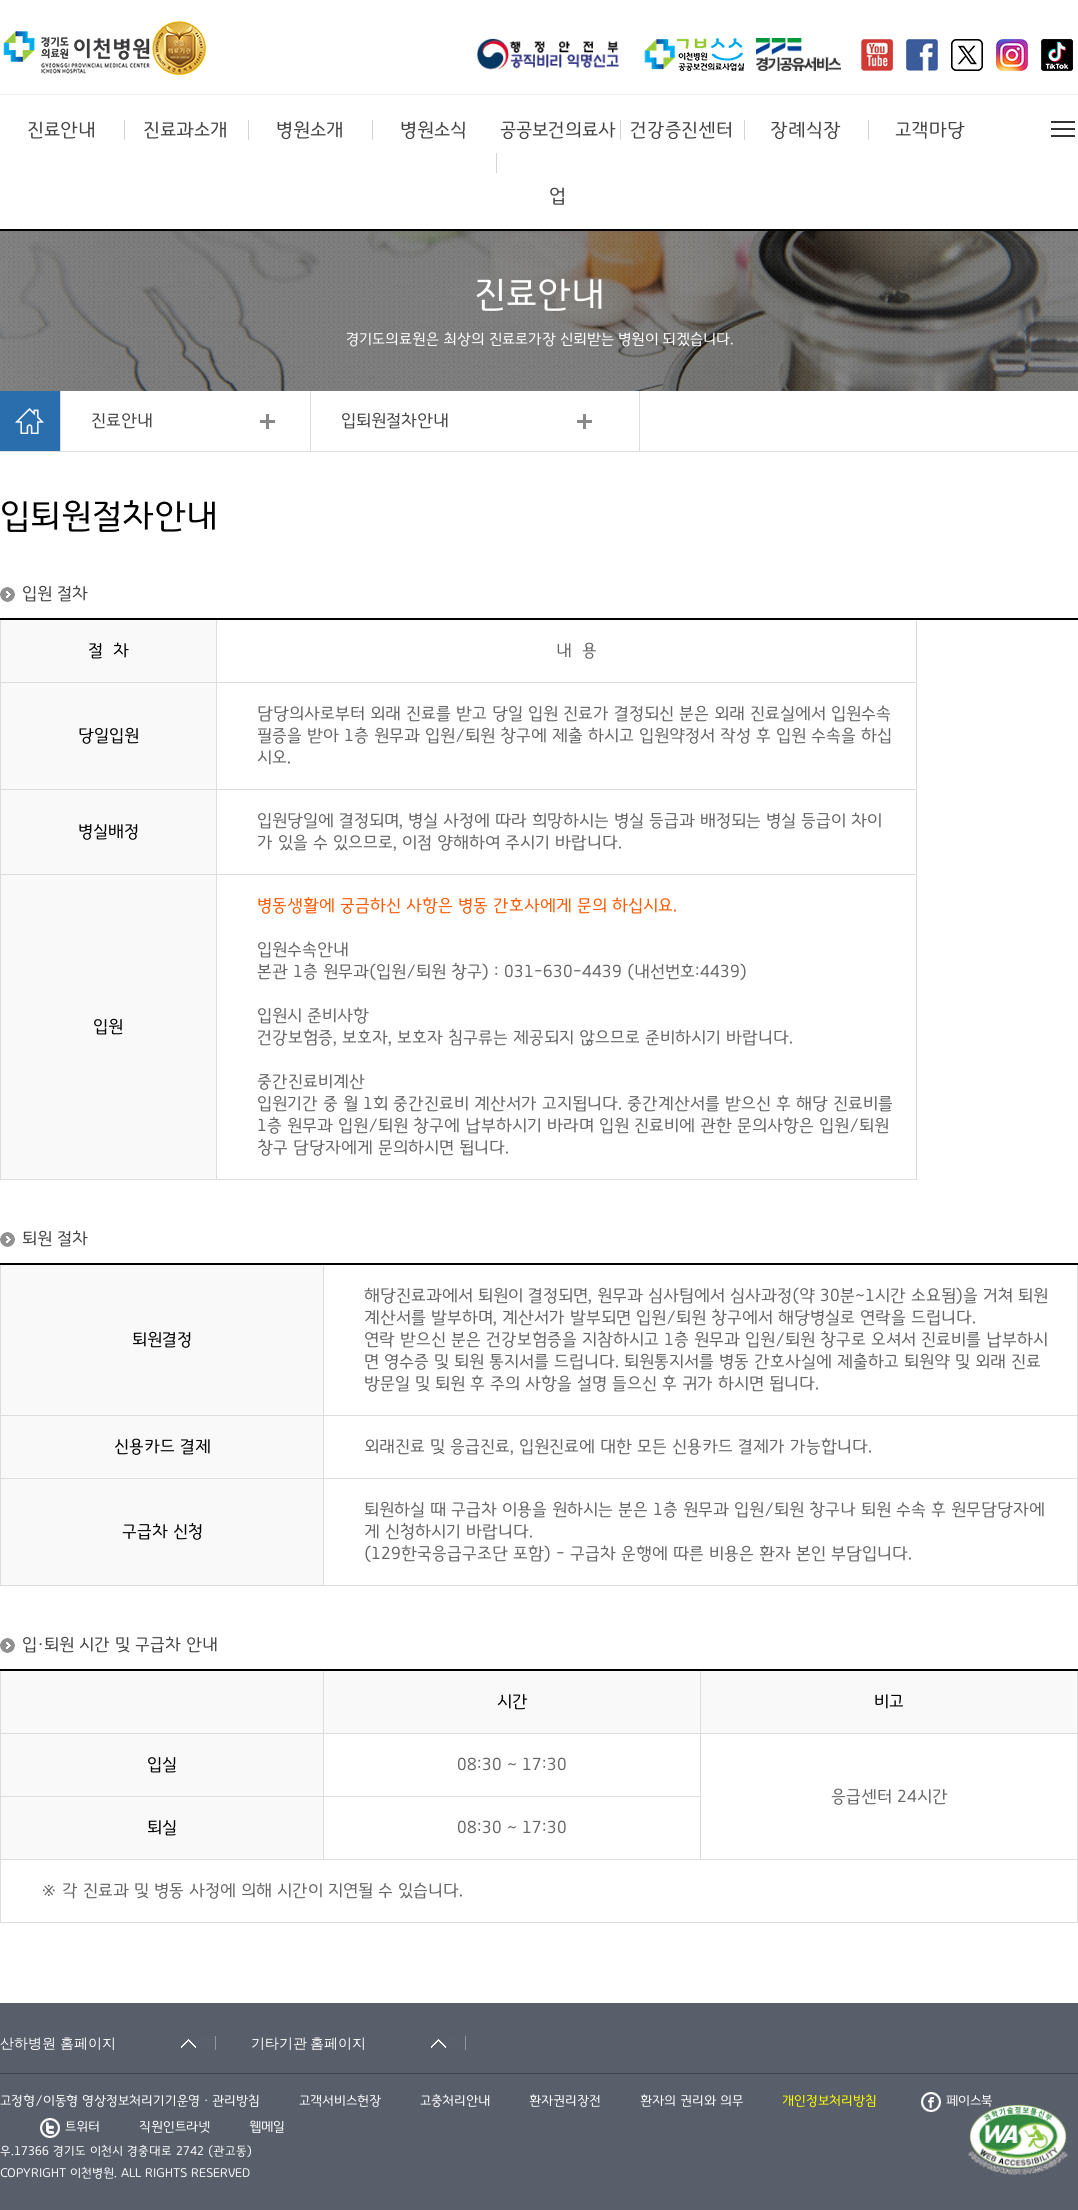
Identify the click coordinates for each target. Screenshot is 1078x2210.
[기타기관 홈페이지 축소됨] (359, 2043)
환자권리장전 (565, 2101)
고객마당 (930, 130)
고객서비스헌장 (340, 2101)
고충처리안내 (455, 2101)
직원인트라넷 (174, 2127)
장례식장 (805, 130)
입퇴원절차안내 (395, 421)
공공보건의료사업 (558, 163)
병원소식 (433, 130)
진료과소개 (185, 130)
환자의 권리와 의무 (691, 2101)
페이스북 (956, 2101)
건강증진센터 (681, 130)
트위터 (70, 2127)
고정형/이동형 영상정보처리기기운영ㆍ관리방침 (130, 2101)
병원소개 (310, 130)
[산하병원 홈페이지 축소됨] (108, 2043)
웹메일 (267, 2127)
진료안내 (61, 130)
